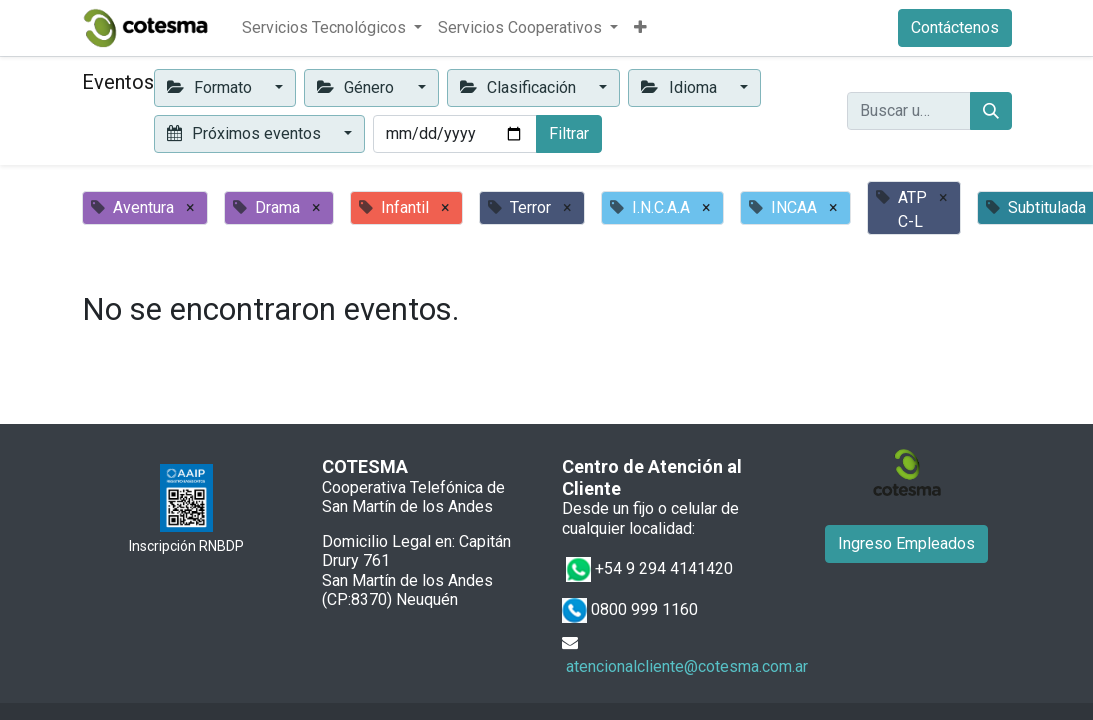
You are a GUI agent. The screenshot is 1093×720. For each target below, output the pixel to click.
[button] (640, 28)
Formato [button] (211, 87)
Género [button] (357, 87)
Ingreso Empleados (906, 543)
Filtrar (569, 133)
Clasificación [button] (520, 87)
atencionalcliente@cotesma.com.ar (687, 666)
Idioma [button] (680, 87)
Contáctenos (955, 27)
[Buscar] (991, 111)
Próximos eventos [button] (246, 133)
